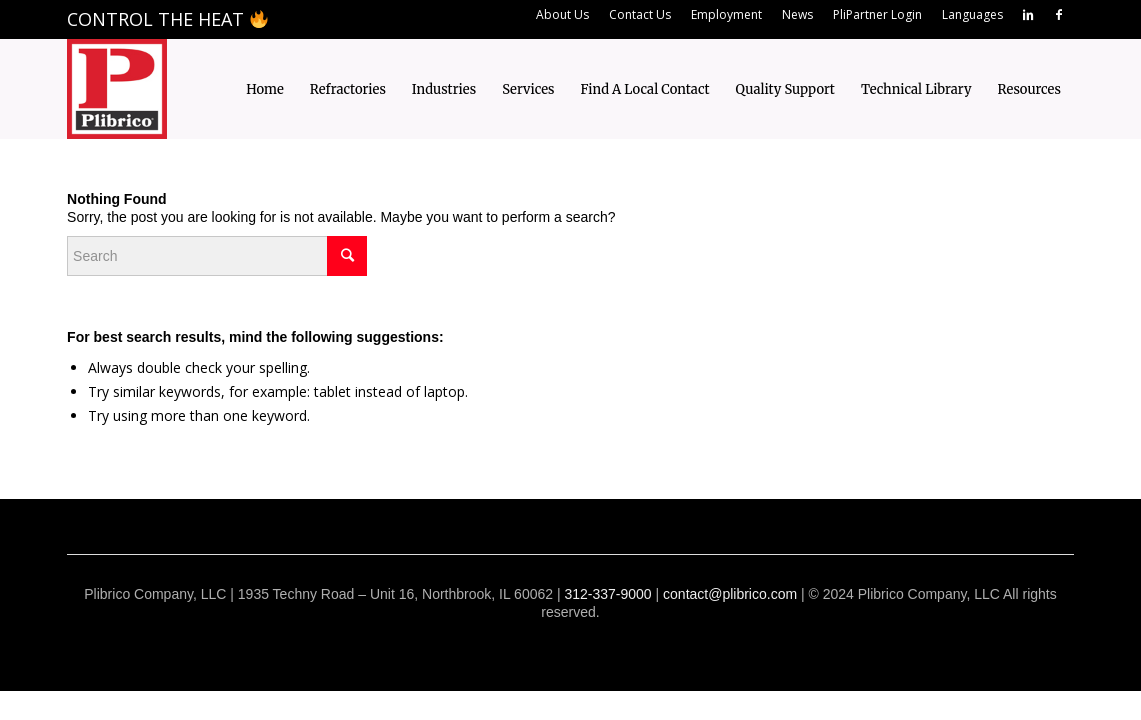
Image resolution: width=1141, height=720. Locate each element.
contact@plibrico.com (730, 594)
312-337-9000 (607, 594)
